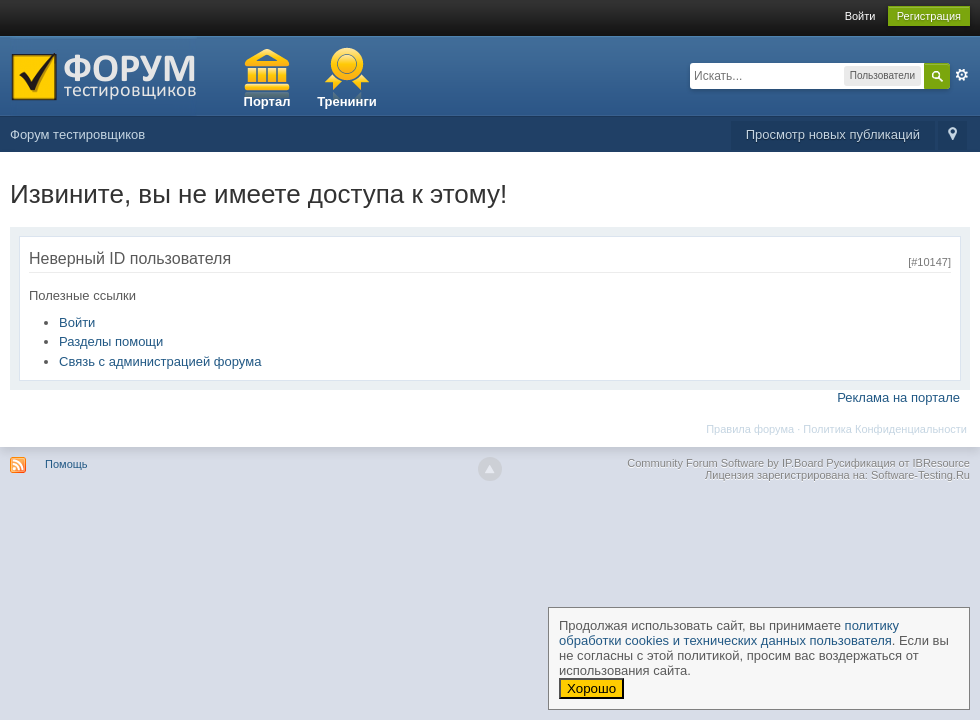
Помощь (66, 464)
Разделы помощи (111, 341)
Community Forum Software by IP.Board (725, 463)
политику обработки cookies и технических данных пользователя (729, 633)
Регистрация (929, 16)
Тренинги (347, 101)
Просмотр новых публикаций (833, 134)
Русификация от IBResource (896, 463)
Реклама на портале (898, 397)
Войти (860, 16)
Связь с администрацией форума (160, 361)
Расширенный (962, 75)
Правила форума (750, 429)
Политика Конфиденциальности (885, 429)
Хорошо (591, 688)
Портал (267, 101)
